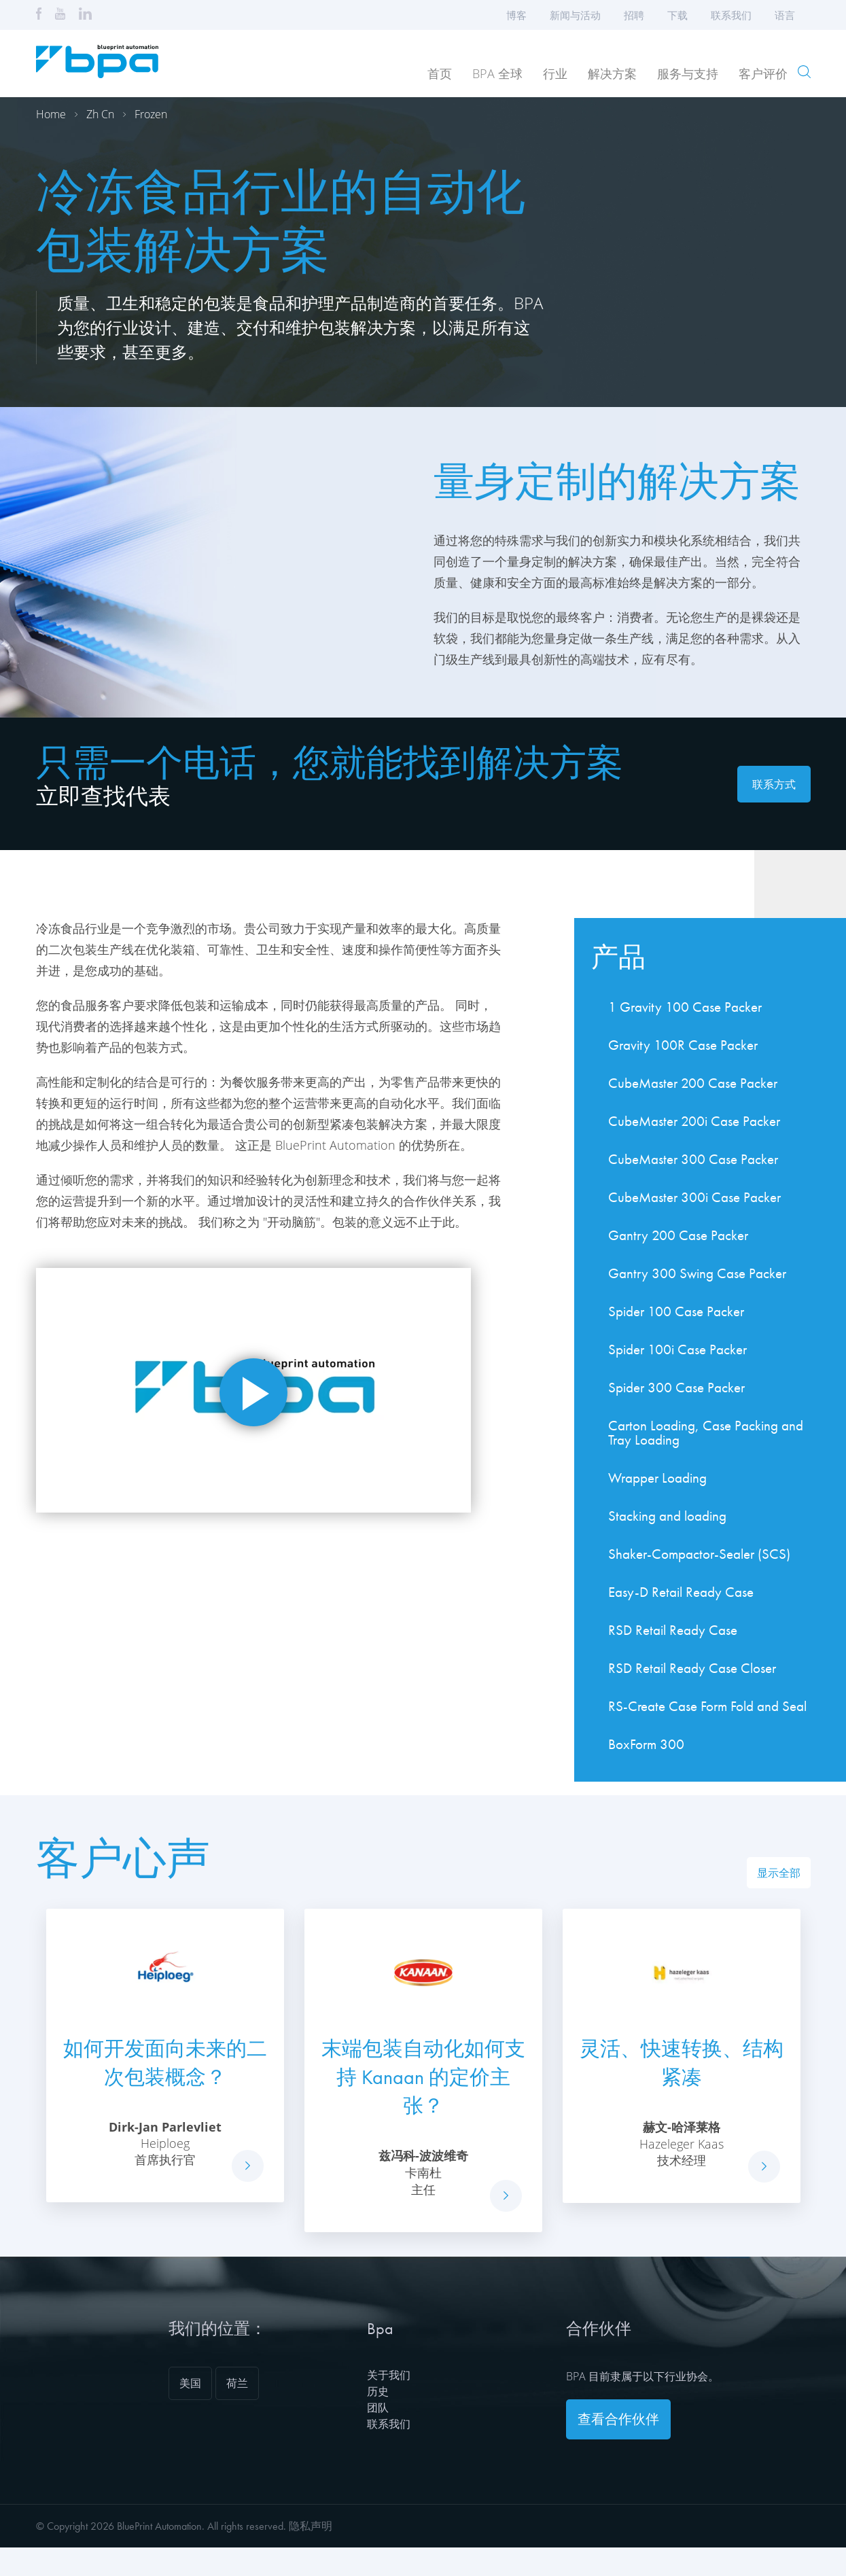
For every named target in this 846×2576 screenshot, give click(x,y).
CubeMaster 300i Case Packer (694, 1197)
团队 (378, 2407)
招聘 (634, 15)
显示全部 (778, 1872)
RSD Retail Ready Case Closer (692, 1668)
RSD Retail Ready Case (672, 1630)
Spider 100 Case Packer (676, 1311)
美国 (190, 2383)
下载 (677, 15)
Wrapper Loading (657, 1477)
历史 (378, 2391)
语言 (789, 15)
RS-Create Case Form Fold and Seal (707, 1706)
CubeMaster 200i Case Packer (694, 1121)
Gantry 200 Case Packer (678, 1235)
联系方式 (774, 784)
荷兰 (237, 2383)
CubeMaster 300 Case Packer (693, 1159)
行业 (555, 73)
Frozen (151, 114)
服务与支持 (687, 73)
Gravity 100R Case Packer (683, 1045)
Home (51, 114)
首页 (439, 73)
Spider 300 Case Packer (676, 1387)
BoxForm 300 (646, 1744)
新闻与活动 (575, 15)
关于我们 (388, 2374)
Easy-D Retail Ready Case (681, 1592)
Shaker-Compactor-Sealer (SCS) (699, 1554)
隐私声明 (310, 2526)
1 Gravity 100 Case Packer (685, 1007)
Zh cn (100, 114)
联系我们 (731, 15)
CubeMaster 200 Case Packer (692, 1083)
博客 (516, 15)
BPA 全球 (497, 73)
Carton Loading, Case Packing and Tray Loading (705, 1432)
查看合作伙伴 (618, 2419)
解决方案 (612, 73)
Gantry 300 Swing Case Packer (697, 1273)
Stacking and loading (667, 1515)
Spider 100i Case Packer (677, 1349)
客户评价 (763, 73)
